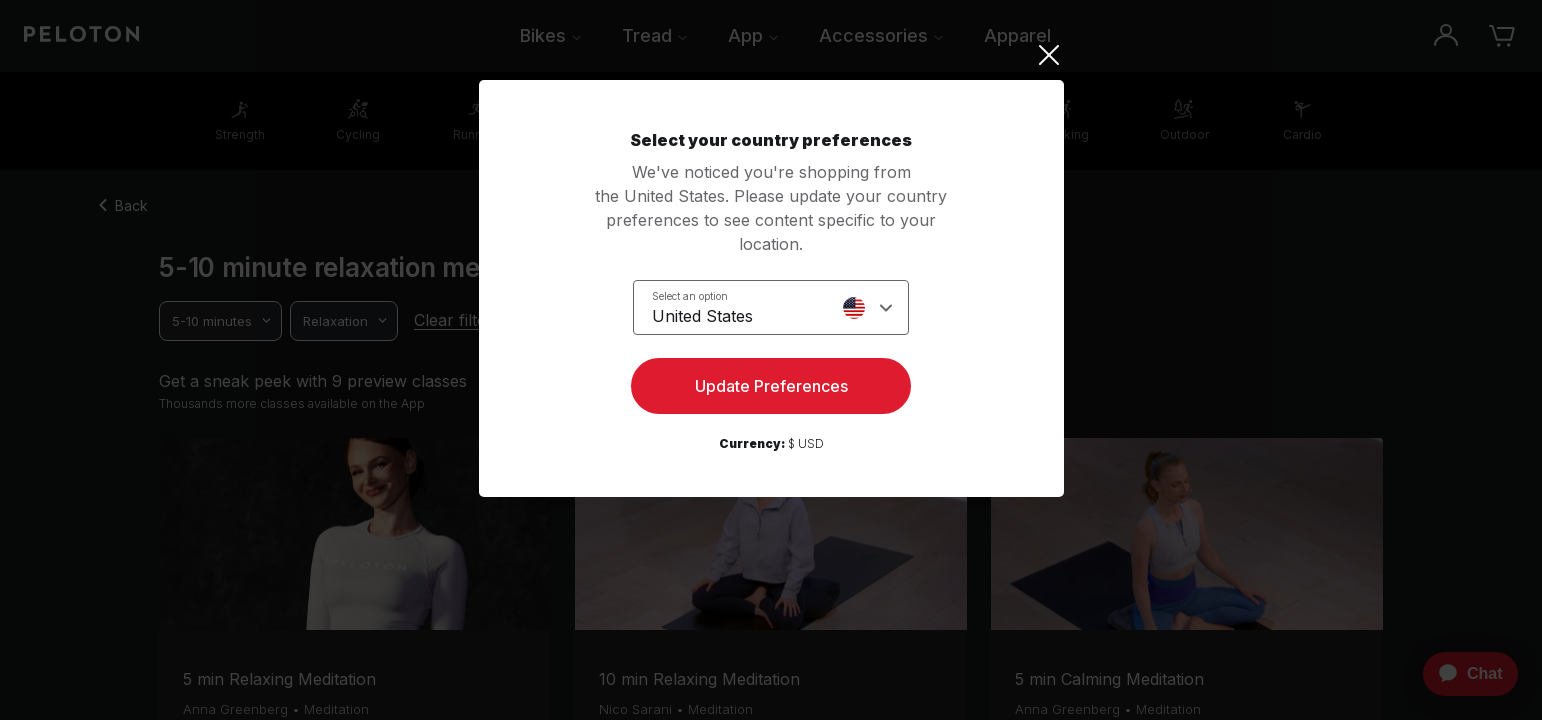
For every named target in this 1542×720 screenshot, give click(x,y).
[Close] (771, 55)
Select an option (690, 296)
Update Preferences (771, 386)
